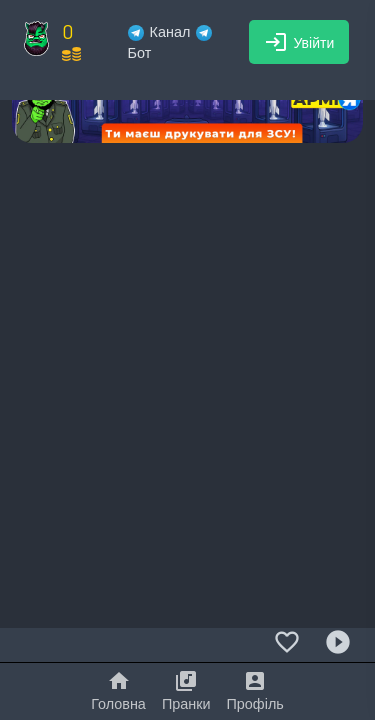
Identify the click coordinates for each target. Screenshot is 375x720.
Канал (159, 31)
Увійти (299, 42)
